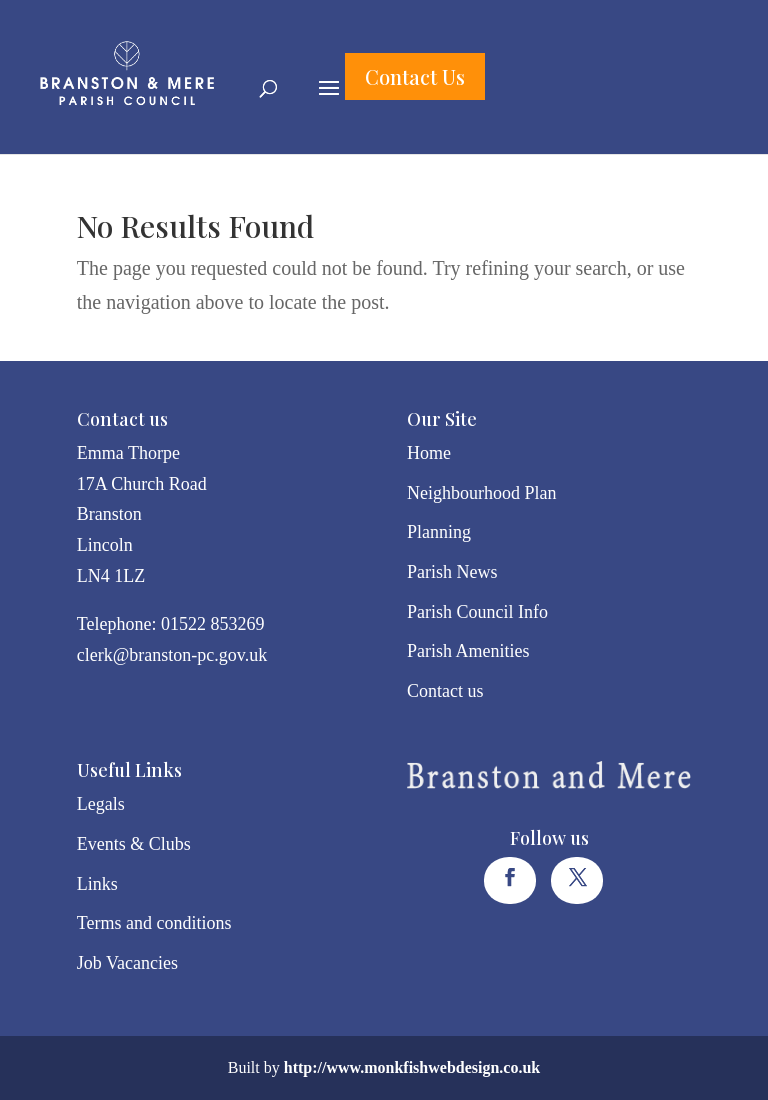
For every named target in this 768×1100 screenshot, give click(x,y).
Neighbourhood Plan (481, 493)
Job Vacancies (127, 963)
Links (97, 884)
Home (429, 453)
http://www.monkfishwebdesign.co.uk (412, 1067)
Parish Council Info (477, 612)
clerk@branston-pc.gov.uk (172, 655)
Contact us (445, 691)
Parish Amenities (468, 651)
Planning (439, 532)
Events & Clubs (134, 844)
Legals (101, 804)
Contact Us (415, 76)
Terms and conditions (154, 923)
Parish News (452, 572)
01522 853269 (213, 624)
